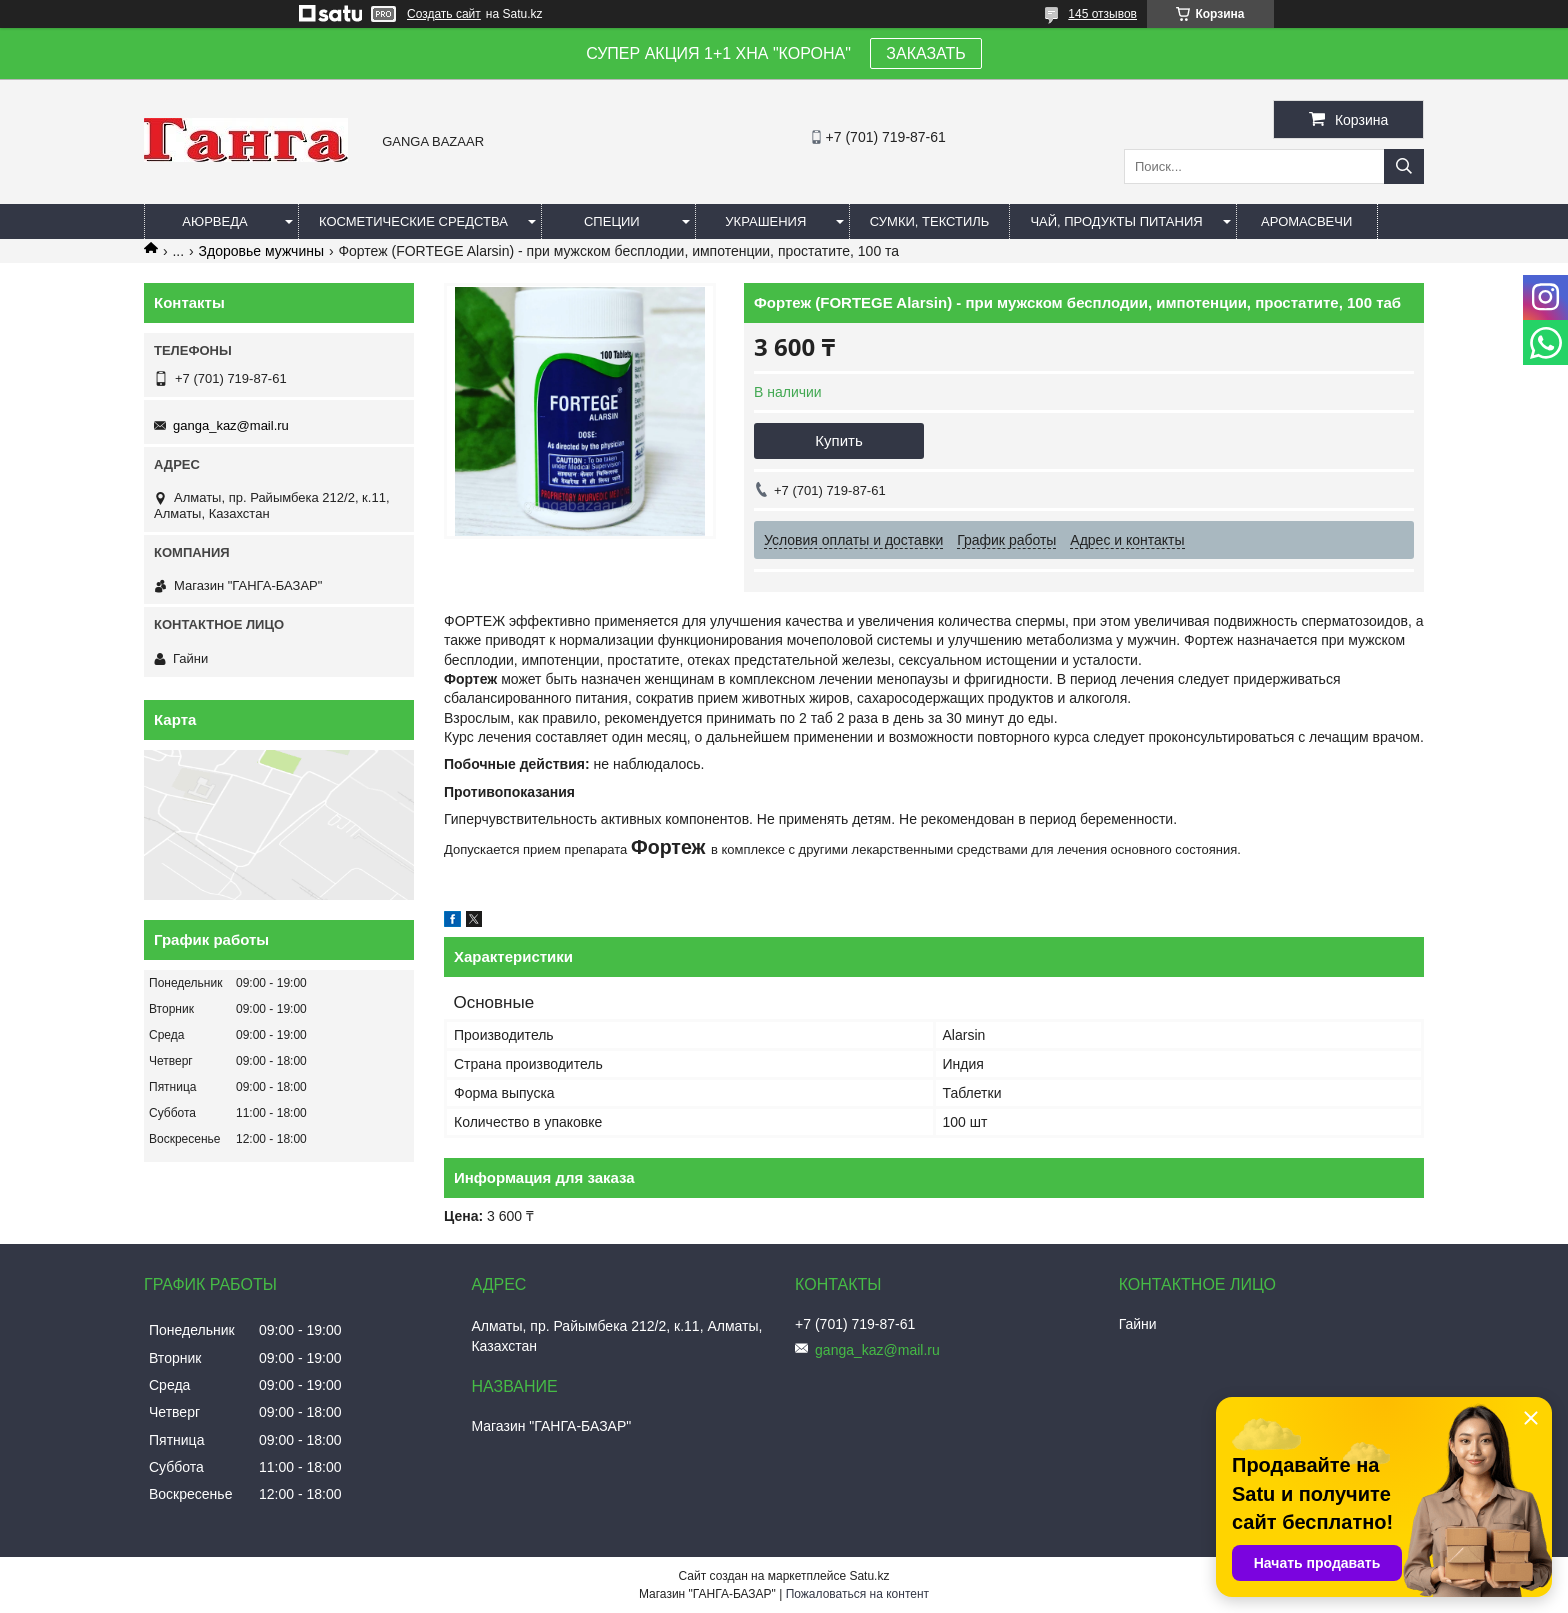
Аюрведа (214, 221)
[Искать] (1404, 166)
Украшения (765, 221)
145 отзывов (1102, 14)
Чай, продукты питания (1116, 221)
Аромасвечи (1306, 221)
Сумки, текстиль (930, 221)
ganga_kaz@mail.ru (231, 425)
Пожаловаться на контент (857, 1594)
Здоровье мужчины (261, 251)
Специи (612, 221)
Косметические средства (413, 221)
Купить (838, 440)
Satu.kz (869, 1576)
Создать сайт (444, 14)
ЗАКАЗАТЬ (926, 53)
